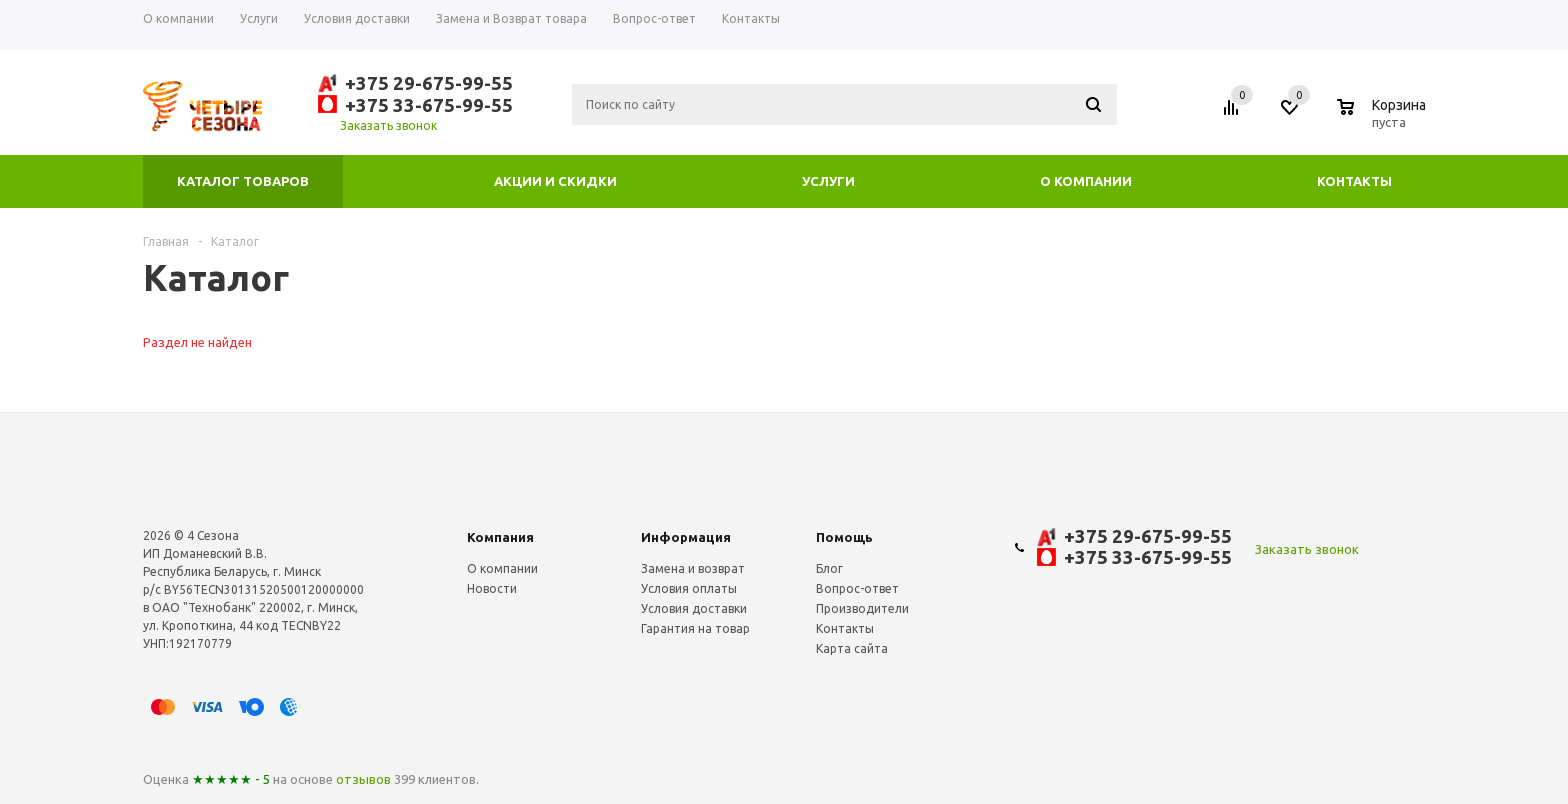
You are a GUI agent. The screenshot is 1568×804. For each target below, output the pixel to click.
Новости (492, 588)
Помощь (844, 537)
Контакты (1354, 181)
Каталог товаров (243, 181)
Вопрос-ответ (857, 588)
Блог (829, 568)
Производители (862, 608)
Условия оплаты (689, 588)
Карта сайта (852, 648)
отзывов (363, 779)
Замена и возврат (693, 568)
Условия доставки (694, 608)
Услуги (828, 181)
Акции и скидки (555, 181)
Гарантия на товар (695, 628)
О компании (1086, 181)
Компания (500, 537)
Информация (686, 537)
